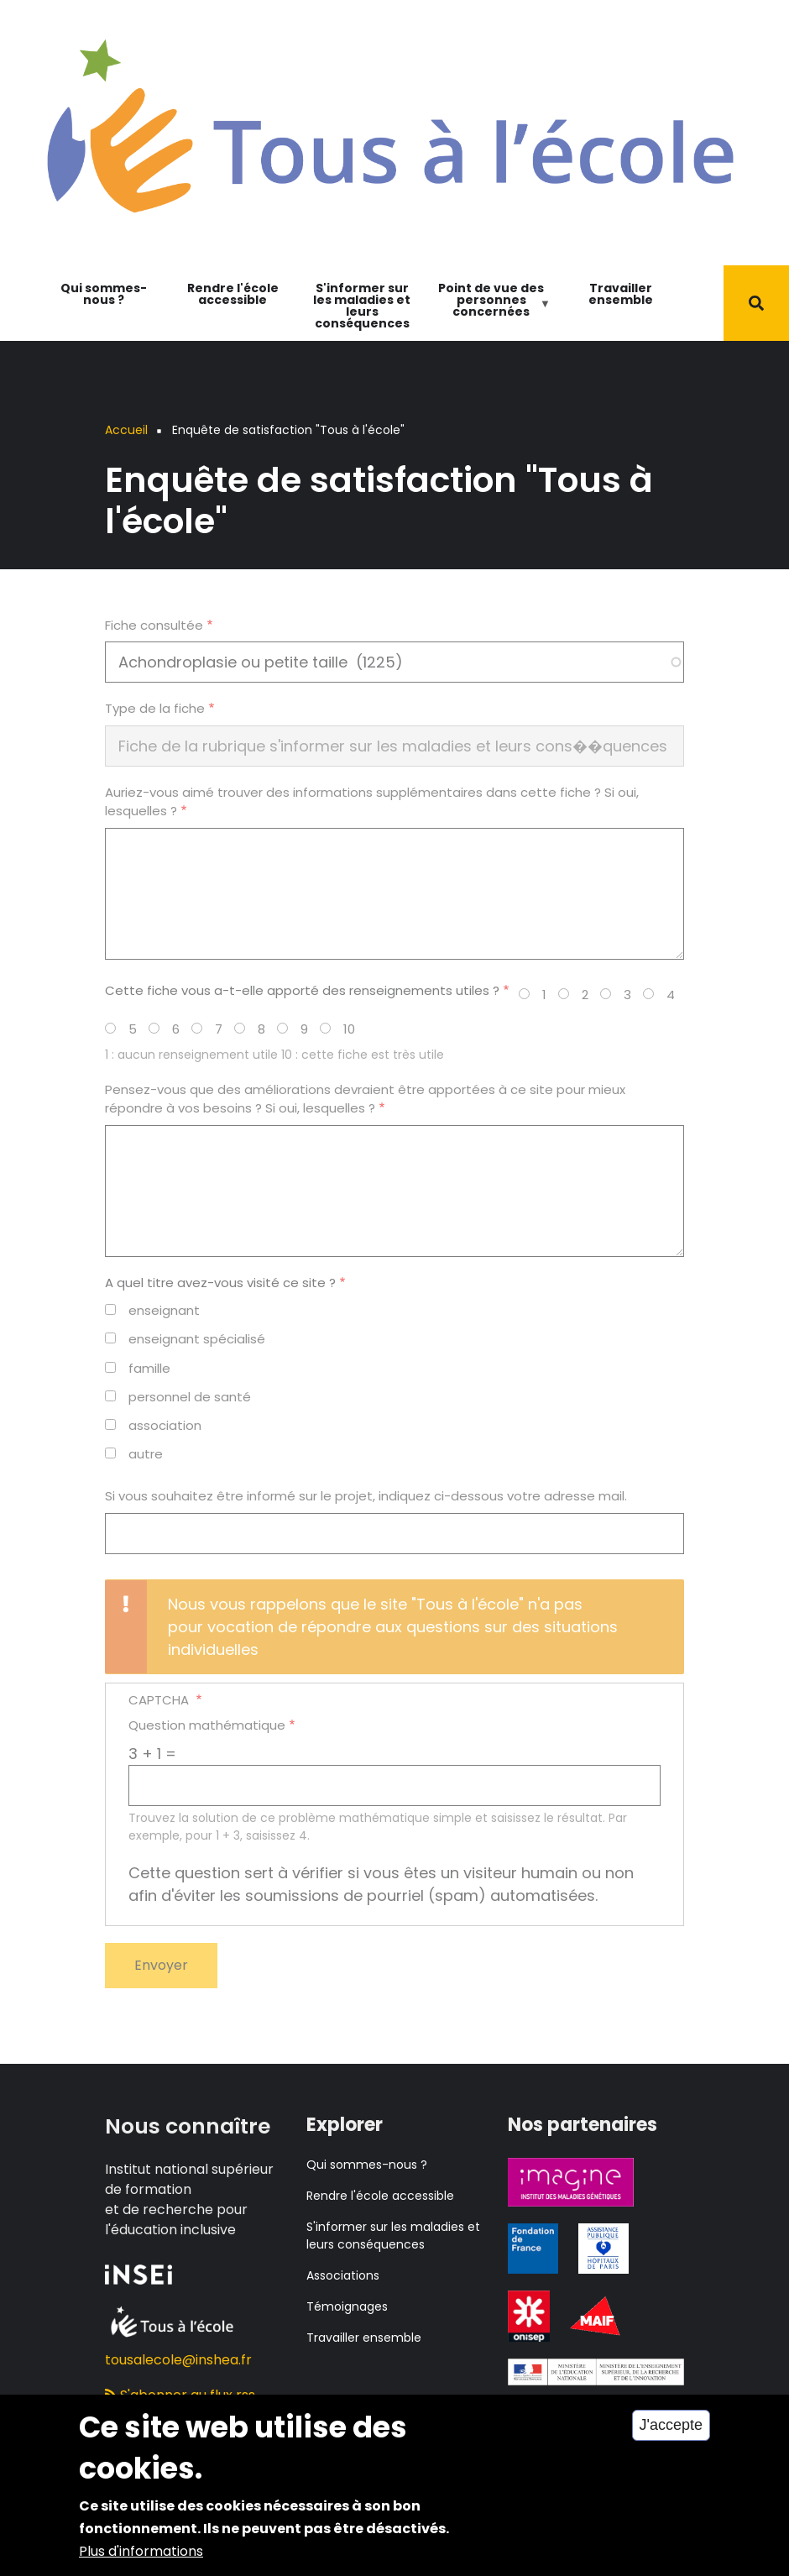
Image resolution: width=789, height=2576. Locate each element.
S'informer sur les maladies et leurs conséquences (361, 306)
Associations (342, 2275)
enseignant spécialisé (196, 1339)
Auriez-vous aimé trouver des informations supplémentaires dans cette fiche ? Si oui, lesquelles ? (372, 801)
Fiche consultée (154, 625)
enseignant (164, 1310)
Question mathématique (206, 1725)
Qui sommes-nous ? (103, 294)
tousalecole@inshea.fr (178, 2359)
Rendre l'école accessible (233, 294)
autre (145, 1454)
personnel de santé (189, 1397)
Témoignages (347, 2306)
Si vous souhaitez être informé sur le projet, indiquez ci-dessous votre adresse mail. (366, 1496)
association (164, 1425)
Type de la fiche (155, 708)
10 (349, 1029)
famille (149, 1368)
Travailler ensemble (620, 294)
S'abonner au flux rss (180, 2395)
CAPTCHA (160, 1700)
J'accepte (671, 2440)
